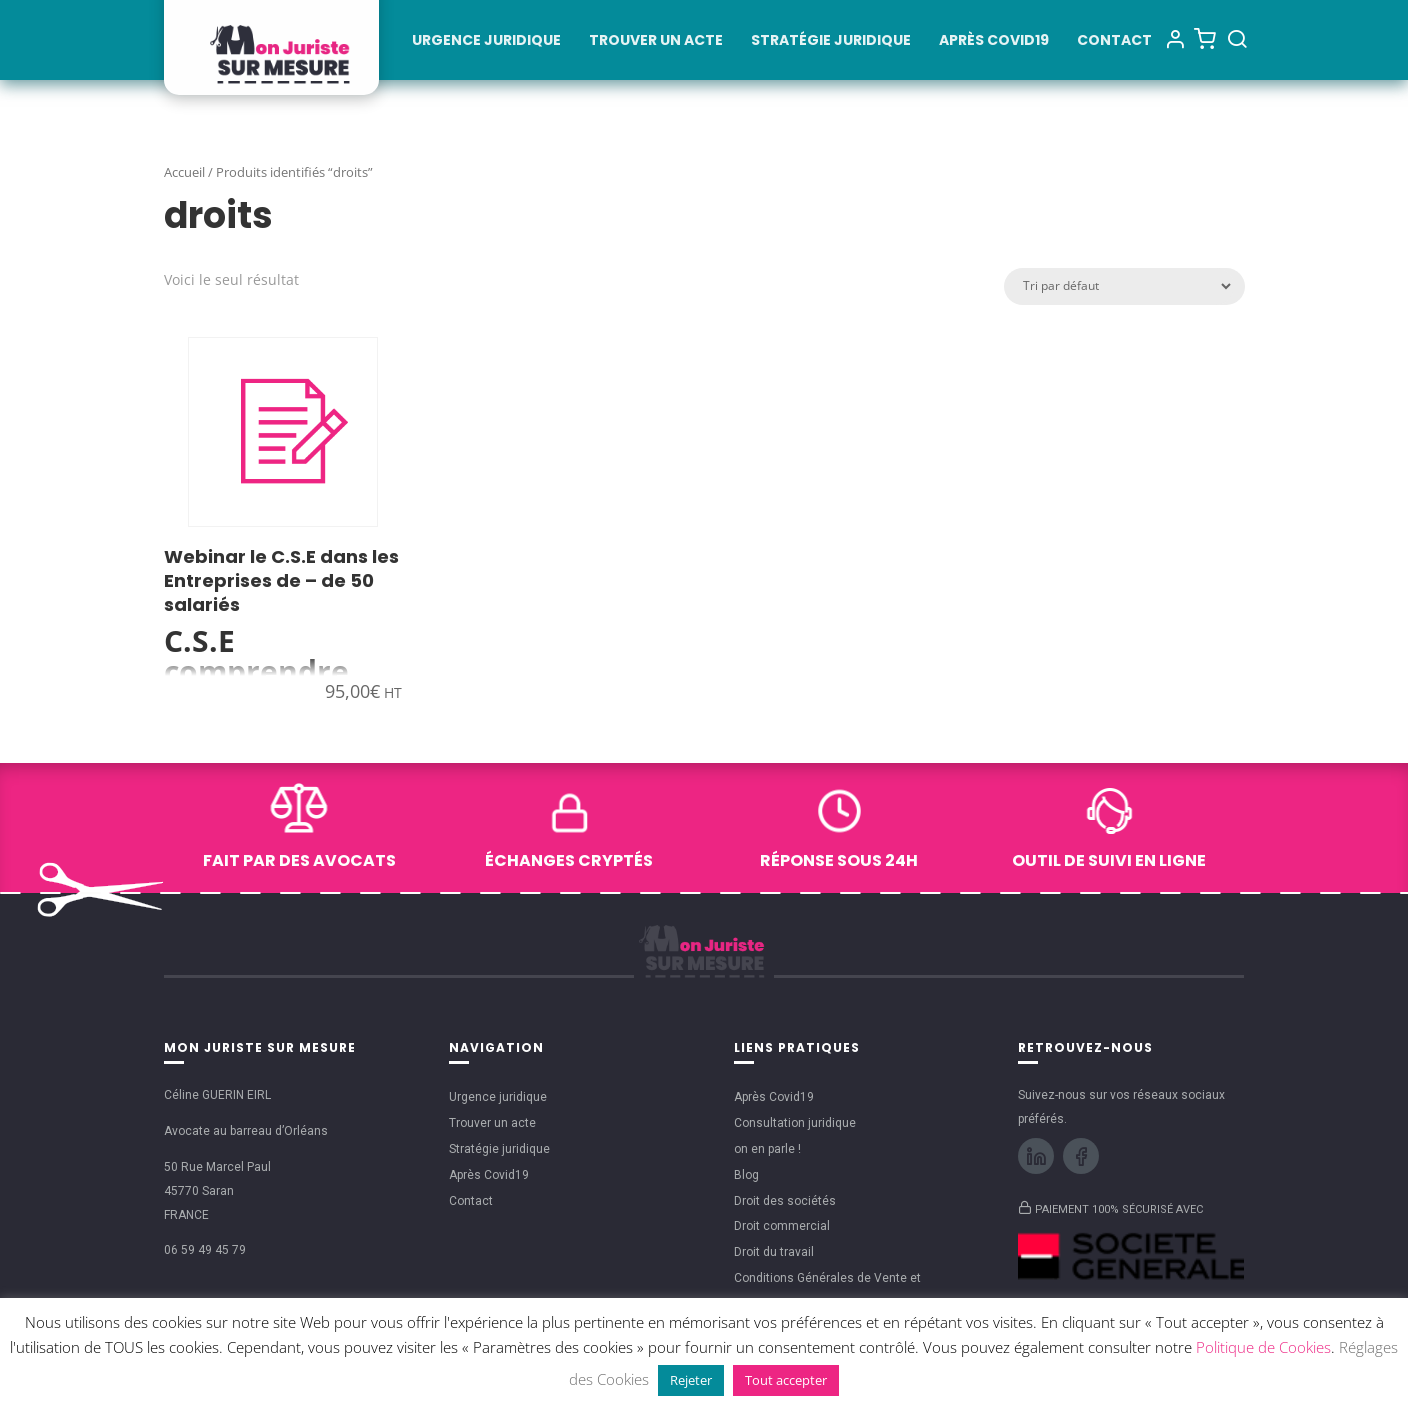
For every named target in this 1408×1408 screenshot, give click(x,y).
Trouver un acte (656, 41)
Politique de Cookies (1263, 1347)
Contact (1114, 41)
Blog (746, 1175)
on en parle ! (767, 1149)
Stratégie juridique (831, 41)
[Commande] (1119, 286)
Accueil (184, 172)
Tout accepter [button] (786, 1380)
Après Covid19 (994, 41)
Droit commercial (782, 1226)
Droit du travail (774, 1252)
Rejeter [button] (691, 1380)
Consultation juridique (795, 1123)
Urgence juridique (486, 41)
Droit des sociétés (785, 1201)
